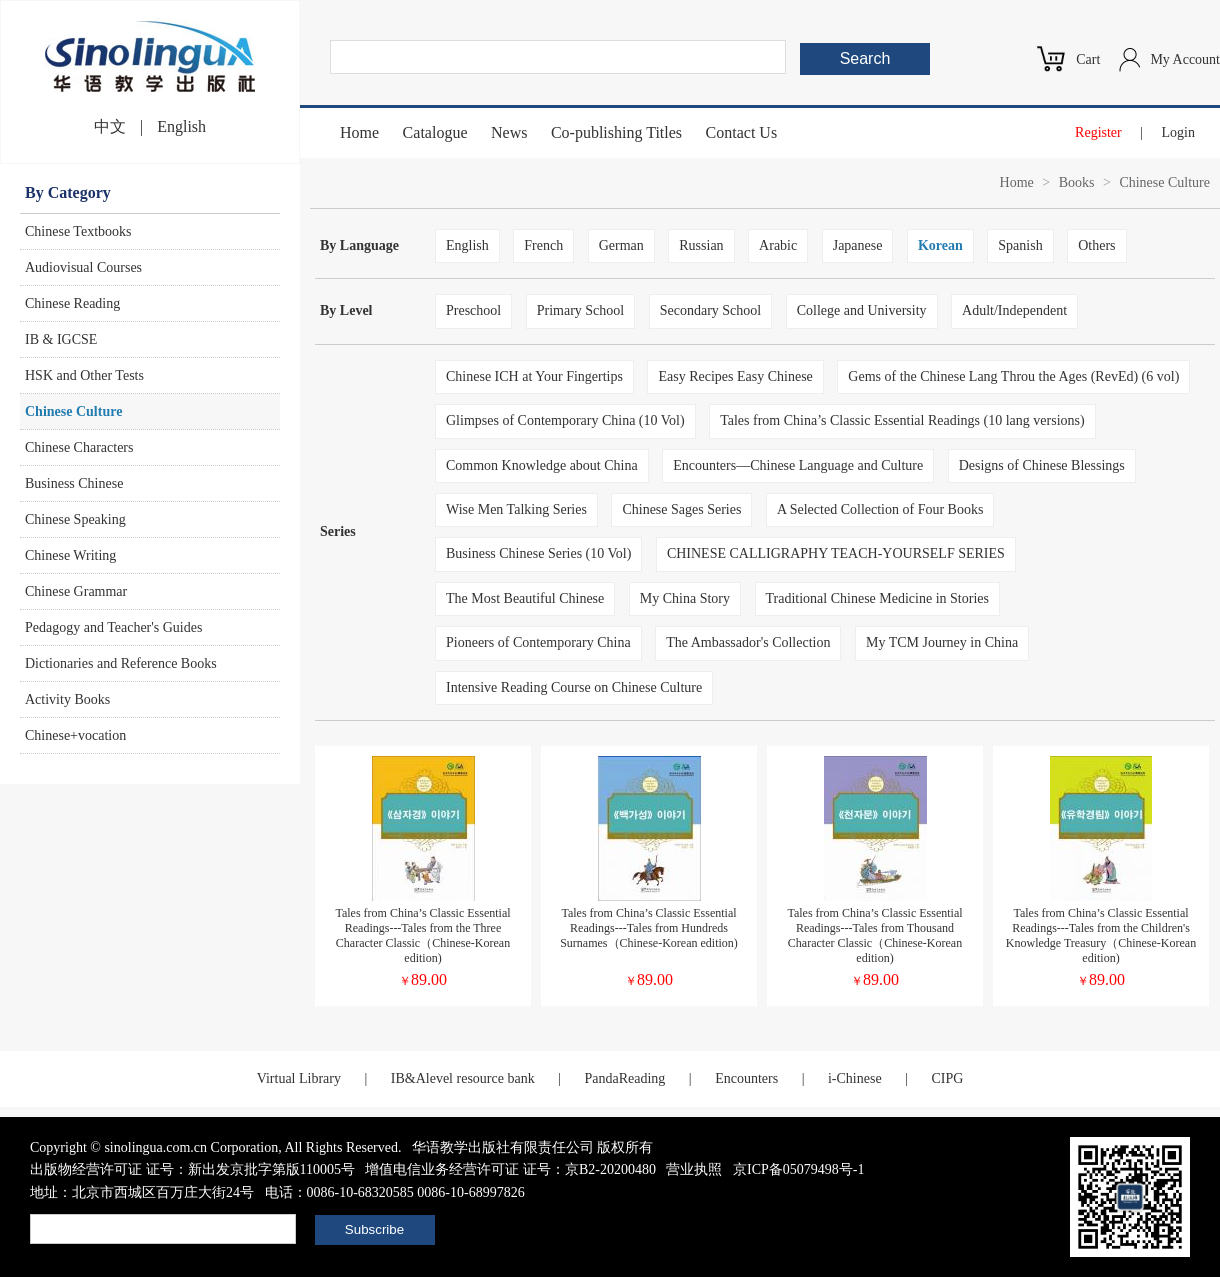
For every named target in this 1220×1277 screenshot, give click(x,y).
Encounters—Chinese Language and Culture (798, 465)
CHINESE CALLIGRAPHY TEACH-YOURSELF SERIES (836, 553)
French (543, 245)
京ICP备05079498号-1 (798, 1169)
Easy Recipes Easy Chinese (735, 376)
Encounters (746, 1078)
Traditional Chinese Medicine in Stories (877, 598)
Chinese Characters (79, 447)
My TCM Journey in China (942, 642)
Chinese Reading (72, 303)
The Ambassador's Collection (748, 642)
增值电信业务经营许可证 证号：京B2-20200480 (510, 1169)
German (621, 245)
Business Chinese (74, 483)
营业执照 (694, 1169)
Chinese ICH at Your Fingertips (534, 376)
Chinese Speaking (75, 519)
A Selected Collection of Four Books (880, 509)
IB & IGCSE (61, 339)
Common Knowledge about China (542, 465)
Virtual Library (299, 1078)
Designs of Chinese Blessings (1042, 465)
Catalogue (435, 132)
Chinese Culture (73, 411)
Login (1178, 132)
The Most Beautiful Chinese (525, 598)
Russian (701, 245)
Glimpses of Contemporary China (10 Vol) (565, 420)
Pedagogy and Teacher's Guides (113, 627)
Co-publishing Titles (616, 132)
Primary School (581, 310)
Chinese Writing (70, 555)
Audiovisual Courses (83, 267)
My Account (1185, 59)
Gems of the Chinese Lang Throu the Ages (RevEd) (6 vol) (1013, 376)
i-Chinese (855, 1078)
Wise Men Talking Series (516, 509)
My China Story (685, 598)
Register (1098, 132)
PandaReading (624, 1078)
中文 (110, 126)
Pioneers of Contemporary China (538, 642)
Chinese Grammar (76, 591)
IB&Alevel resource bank (463, 1078)
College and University (862, 310)
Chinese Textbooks (78, 231)
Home (359, 132)
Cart (1088, 59)
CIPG (947, 1078)
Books (1077, 182)
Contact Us (742, 132)
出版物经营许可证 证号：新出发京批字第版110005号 (192, 1169)
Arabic (778, 245)
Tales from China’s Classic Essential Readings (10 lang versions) (902, 420)
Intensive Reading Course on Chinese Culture (574, 687)
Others (1096, 245)
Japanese (858, 245)
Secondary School (710, 310)
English (181, 126)
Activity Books (67, 699)
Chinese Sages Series (681, 509)
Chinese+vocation (75, 735)
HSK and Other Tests (84, 375)
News (509, 132)
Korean (940, 245)
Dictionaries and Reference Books (121, 663)
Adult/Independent (1014, 310)
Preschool (473, 310)
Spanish (1020, 245)
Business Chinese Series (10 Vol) (538, 553)
